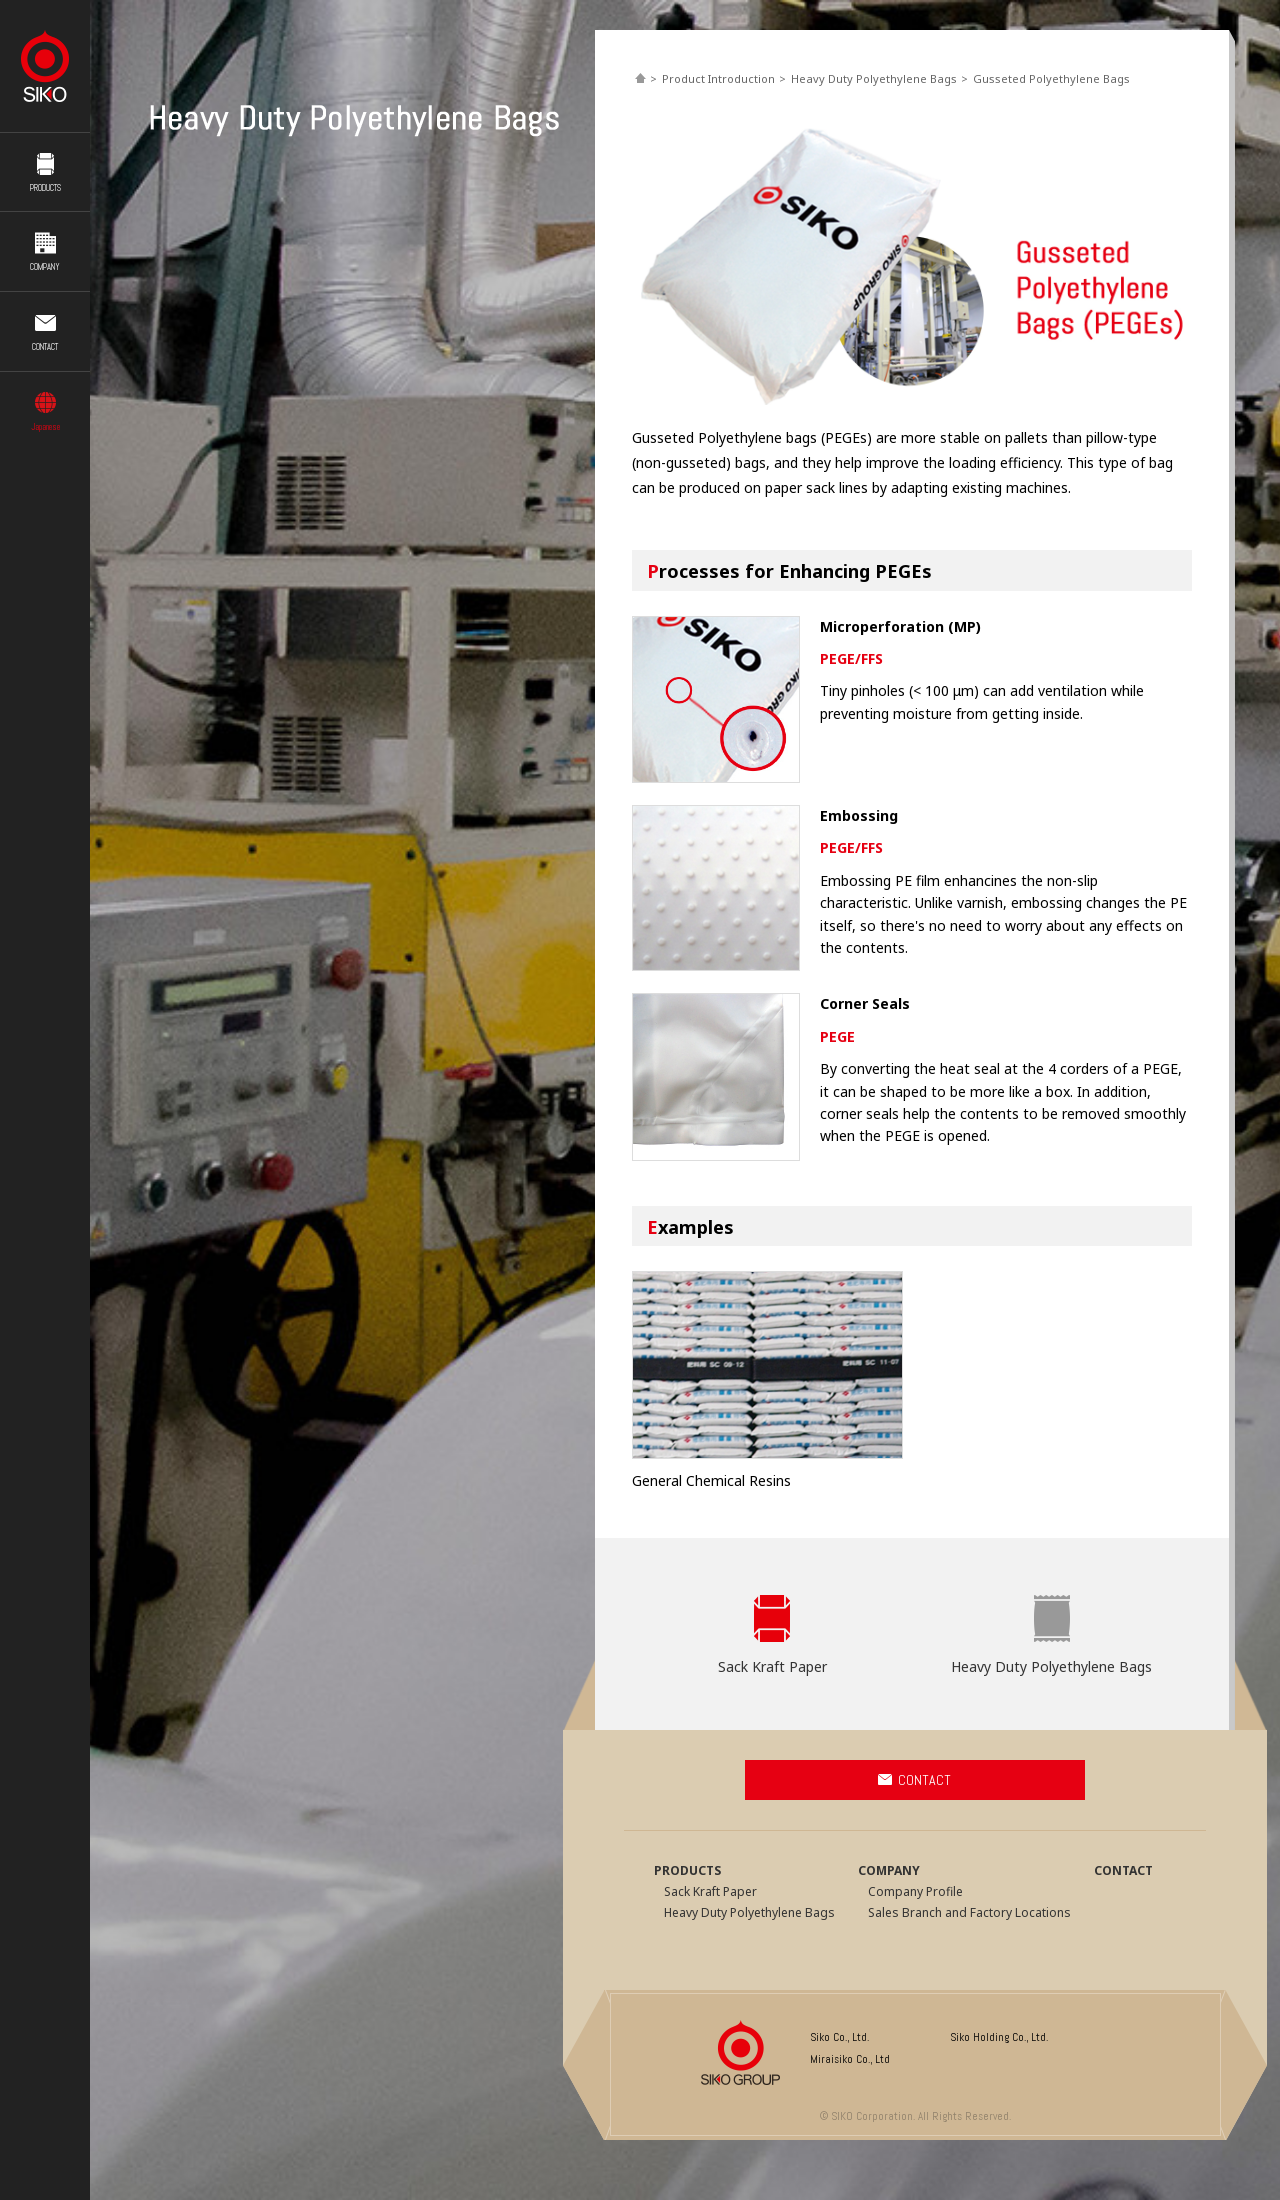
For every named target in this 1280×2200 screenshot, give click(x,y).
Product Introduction (718, 78)
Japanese (45, 421)
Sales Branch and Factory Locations (969, 1912)
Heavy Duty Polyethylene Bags (874, 78)
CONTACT (45, 341)
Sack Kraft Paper (772, 1666)
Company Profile (915, 1891)
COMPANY (45, 261)
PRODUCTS (45, 182)
